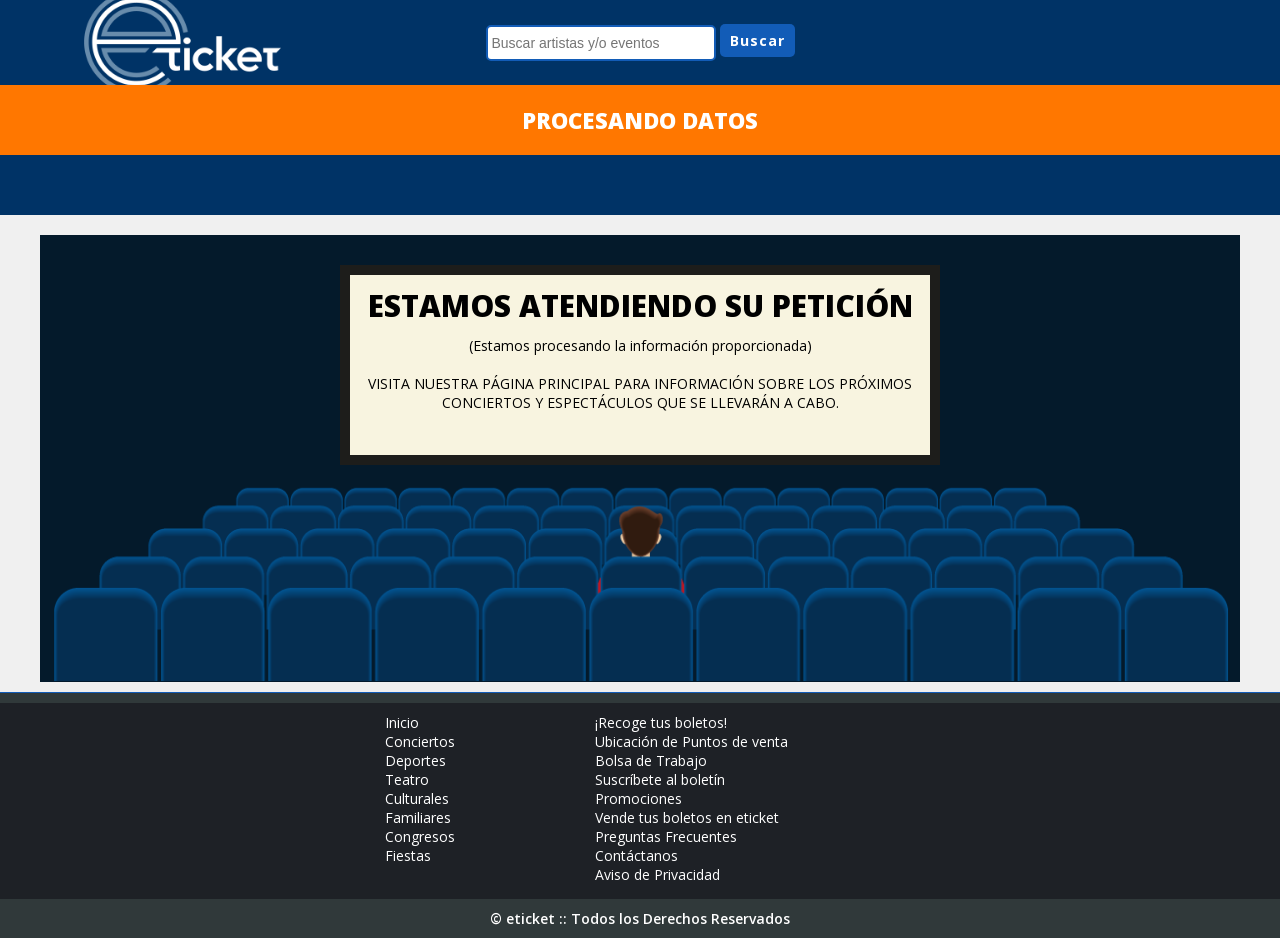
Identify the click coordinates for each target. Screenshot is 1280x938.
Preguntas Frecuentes (666, 836)
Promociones (638, 798)
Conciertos (420, 741)
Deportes (415, 760)
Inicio (402, 722)
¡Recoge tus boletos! (661, 722)
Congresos (420, 836)
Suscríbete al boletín (660, 779)
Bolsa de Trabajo (651, 760)
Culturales (417, 798)
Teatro (407, 779)
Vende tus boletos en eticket (687, 817)
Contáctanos (636, 855)
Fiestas (408, 855)
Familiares (418, 817)
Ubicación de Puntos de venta (691, 741)
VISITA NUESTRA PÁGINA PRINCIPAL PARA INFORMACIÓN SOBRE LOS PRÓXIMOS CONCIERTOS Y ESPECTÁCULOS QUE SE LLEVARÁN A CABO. (640, 393)
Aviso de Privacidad (657, 874)
